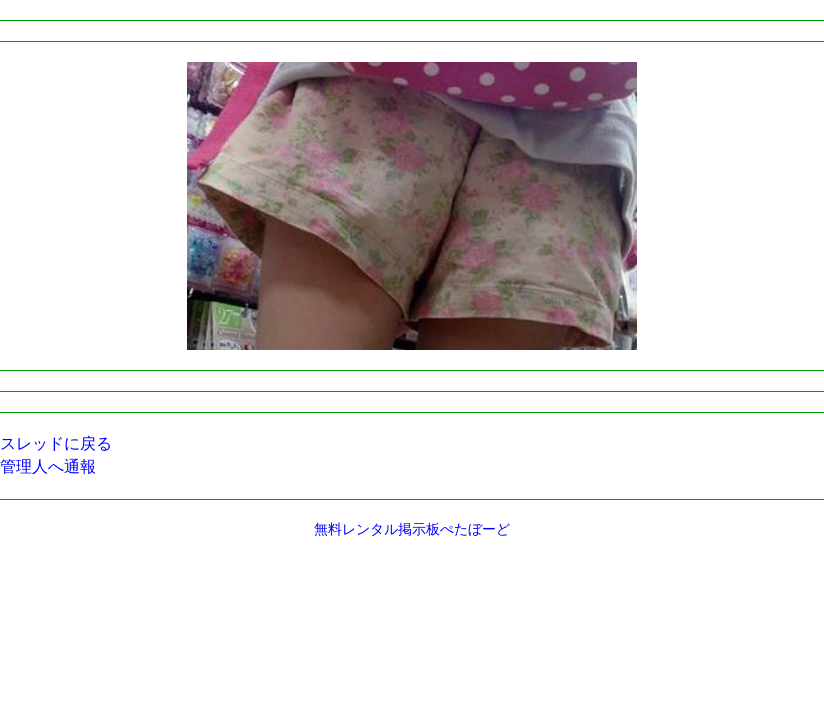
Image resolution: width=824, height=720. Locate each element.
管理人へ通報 (48, 466)
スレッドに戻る (56, 443)
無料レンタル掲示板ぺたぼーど (412, 529)
